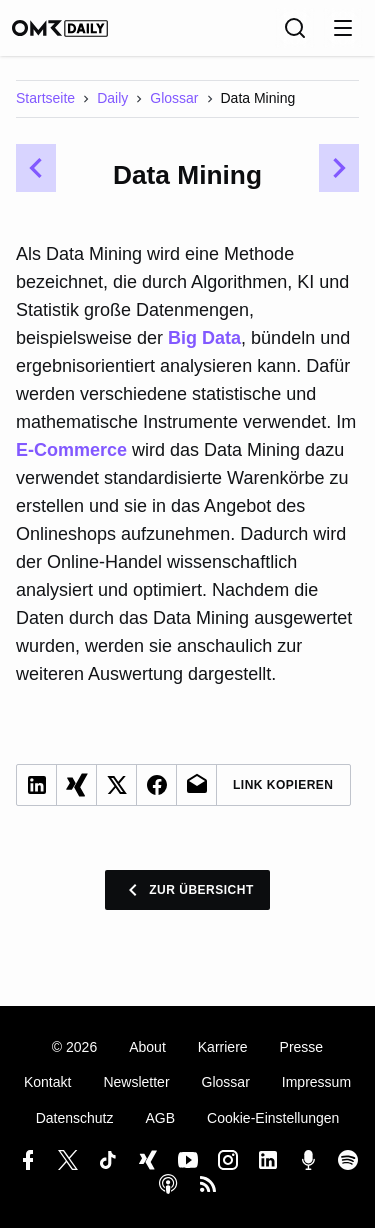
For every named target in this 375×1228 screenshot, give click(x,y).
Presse (302, 1047)
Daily (112, 98)
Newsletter (136, 1082)
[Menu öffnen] (343, 28)
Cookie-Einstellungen (273, 1118)
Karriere (223, 1047)
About (147, 1047)
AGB (160, 1118)
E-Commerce (71, 450)
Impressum (316, 1082)
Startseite (45, 98)
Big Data (204, 338)
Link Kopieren (283, 785)
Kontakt (47, 1082)
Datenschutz (75, 1118)
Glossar (174, 98)
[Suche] (295, 28)
